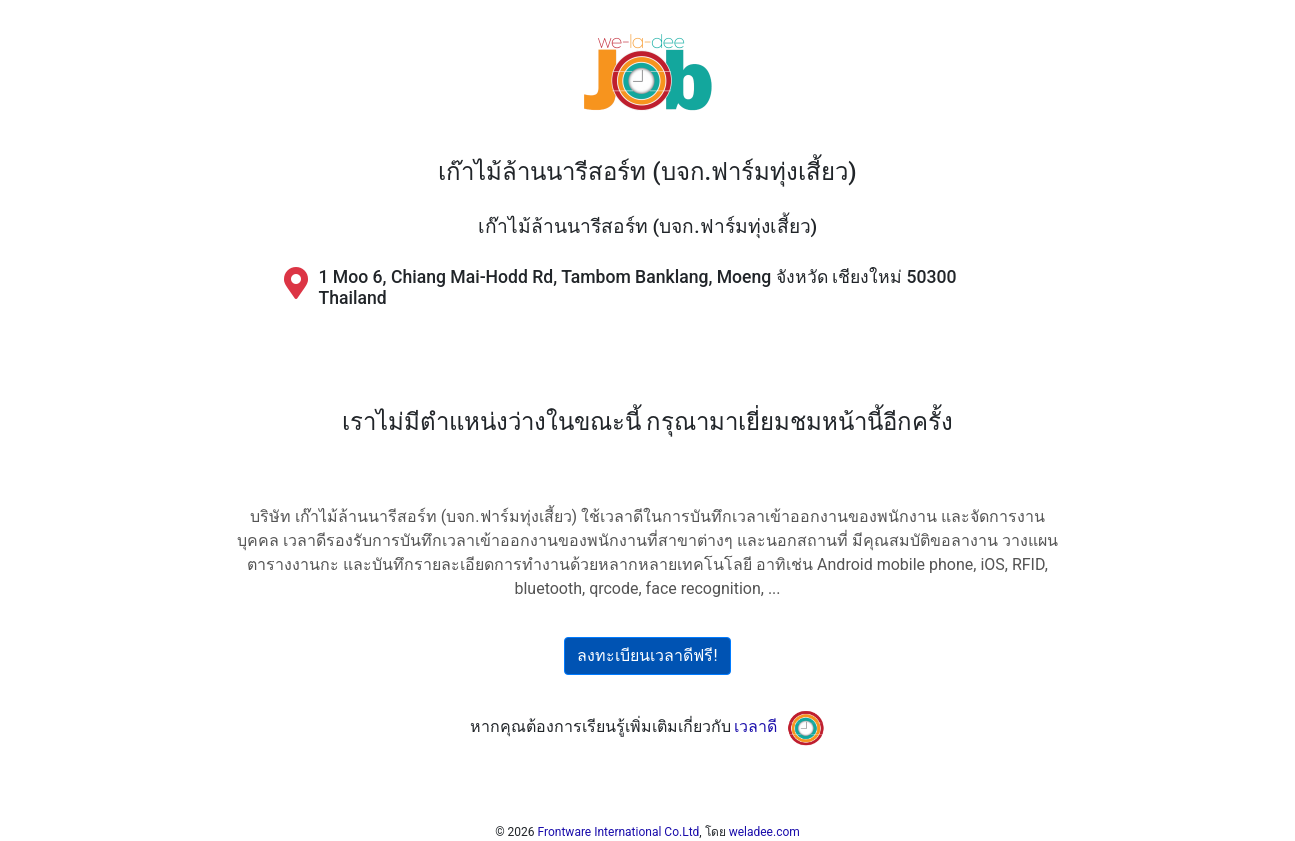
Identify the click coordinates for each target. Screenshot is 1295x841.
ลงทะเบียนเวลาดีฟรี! (647, 655)
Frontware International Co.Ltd (619, 832)
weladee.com (764, 832)
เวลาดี (755, 726)
